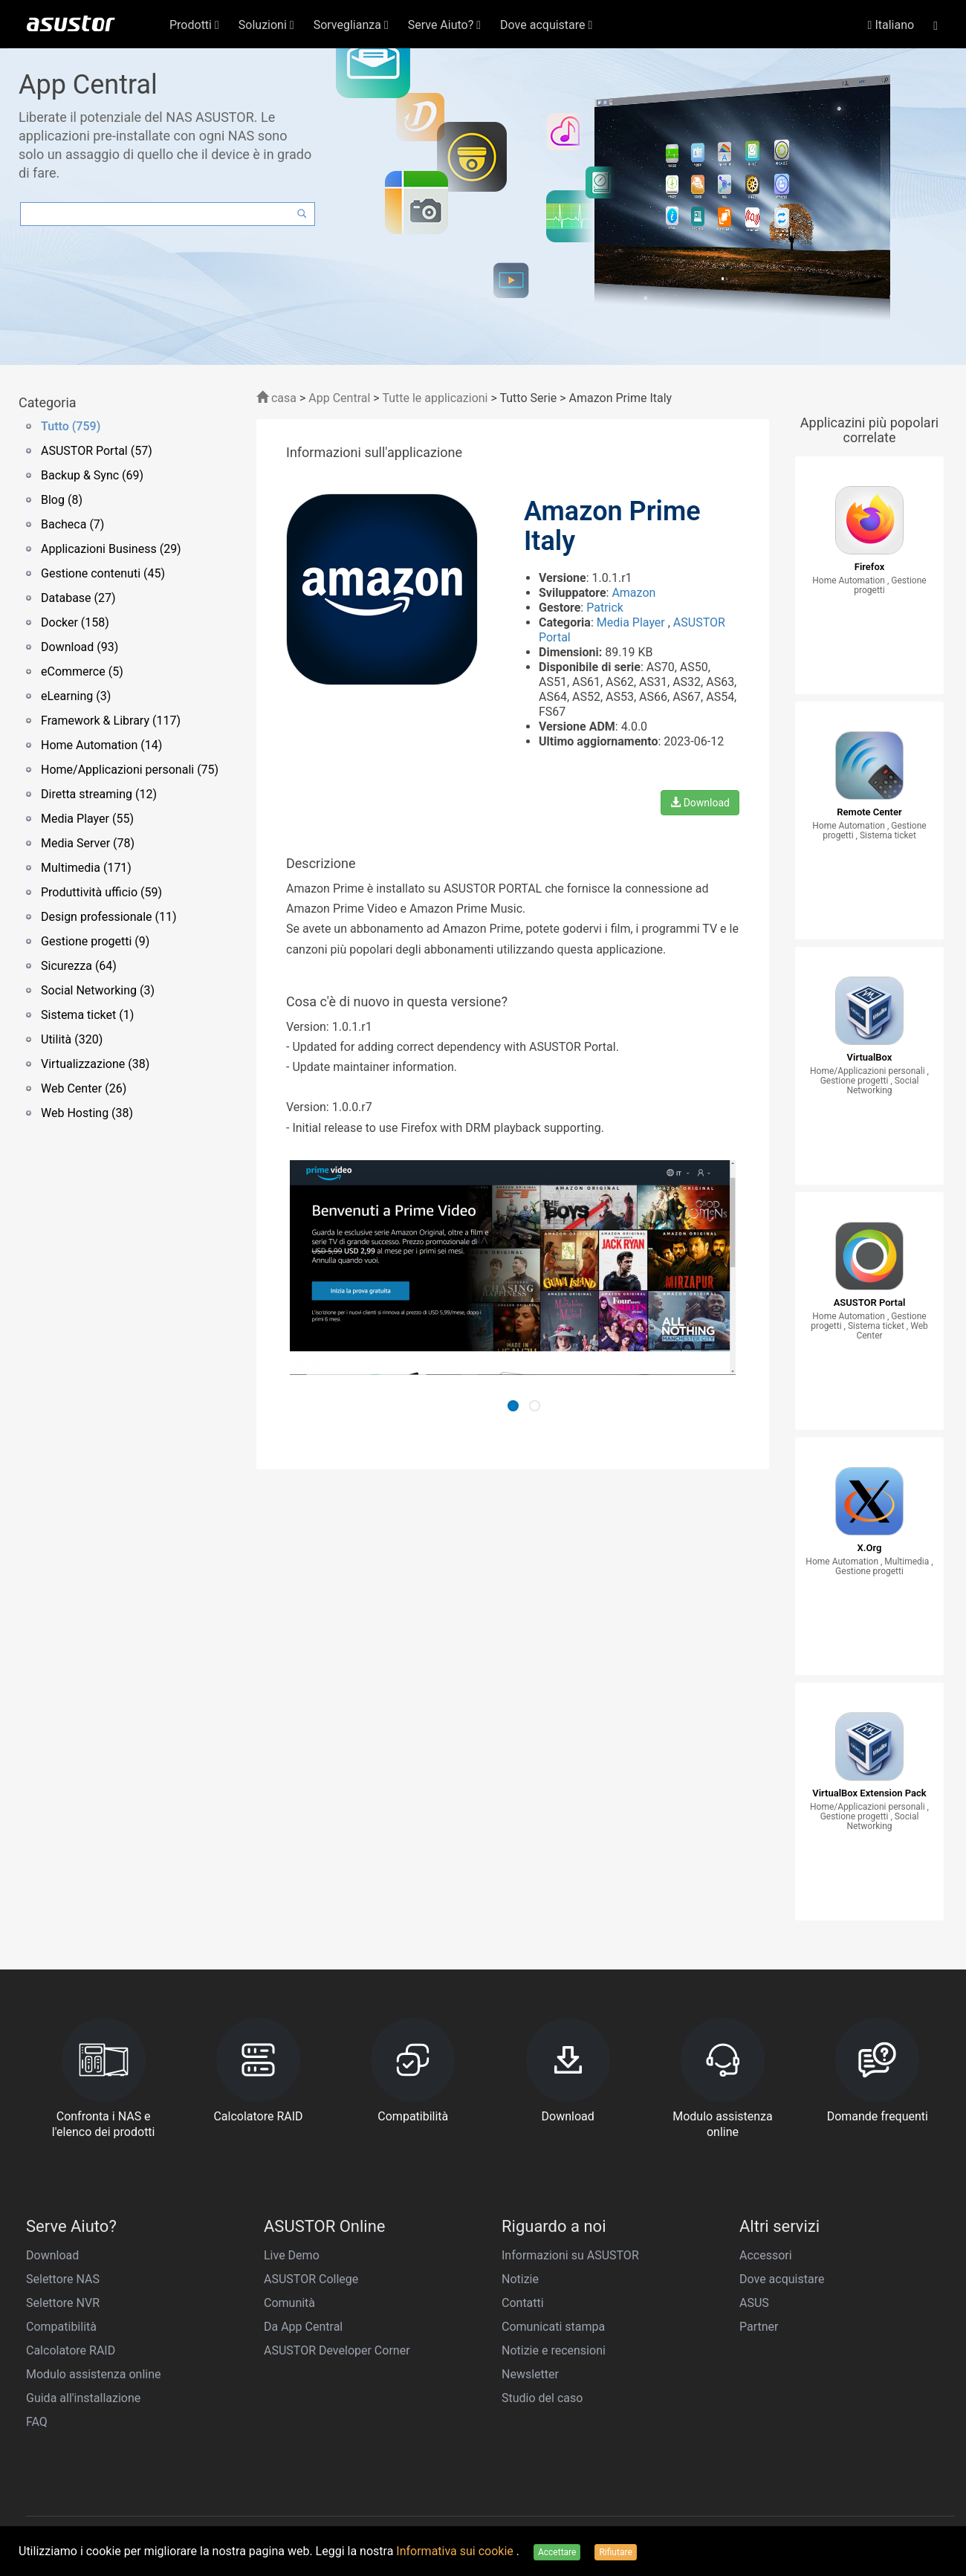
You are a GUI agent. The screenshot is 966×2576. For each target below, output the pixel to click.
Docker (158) (75, 622)
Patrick (604, 608)
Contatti (523, 2303)
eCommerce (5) (82, 671)
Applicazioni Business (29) (111, 549)
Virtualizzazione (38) (95, 1064)
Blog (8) (61, 500)
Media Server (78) (87, 843)
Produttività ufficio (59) (101, 892)
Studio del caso (542, 2398)
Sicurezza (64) (79, 966)
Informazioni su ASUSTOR (570, 2255)
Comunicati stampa (553, 2327)
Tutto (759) (70, 426)
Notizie (520, 2279)
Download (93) (79, 647)
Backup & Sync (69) (92, 475)
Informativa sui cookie (456, 2551)
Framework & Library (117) (111, 720)
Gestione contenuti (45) (103, 573)
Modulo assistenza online (93, 2374)
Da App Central (303, 2327)
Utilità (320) (72, 1039)
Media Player (632, 622)
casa (276, 398)
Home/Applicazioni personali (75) (129, 770)
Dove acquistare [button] (546, 25)
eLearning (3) (76, 696)
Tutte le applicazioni (434, 398)
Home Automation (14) (101, 745)
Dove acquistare (781, 2279)
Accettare (557, 2552)
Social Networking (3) (98, 990)
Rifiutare (615, 2552)
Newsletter (530, 2374)
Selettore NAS (63, 2279)
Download (700, 803)
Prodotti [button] (194, 25)
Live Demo (292, 2255)
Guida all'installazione (83, 2398)
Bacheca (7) (72, 524)
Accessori (765, 2255)
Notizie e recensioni (554, 2350)
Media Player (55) (87, 819)
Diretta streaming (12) (99, 794)
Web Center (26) (83, 1088)
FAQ (37, 2422)
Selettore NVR (63, 2303)
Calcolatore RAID (70, 2350)
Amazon (633, 593)
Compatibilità (61, 2327)
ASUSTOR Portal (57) (96, 451)
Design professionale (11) (109, 917)
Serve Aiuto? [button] (444, 25)
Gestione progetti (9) (95, 941)
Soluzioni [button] (266, 25)
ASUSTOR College (311, 2279)
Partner (759, 2327)
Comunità (289, 2303)
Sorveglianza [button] (351, 25)
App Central (339, 398)
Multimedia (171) (86, 868)
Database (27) (78, 598)
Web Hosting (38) (87, 1113)
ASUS (754, 2303)
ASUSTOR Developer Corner (337, 2350)
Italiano (891, 25)
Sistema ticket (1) (87, 1015)
